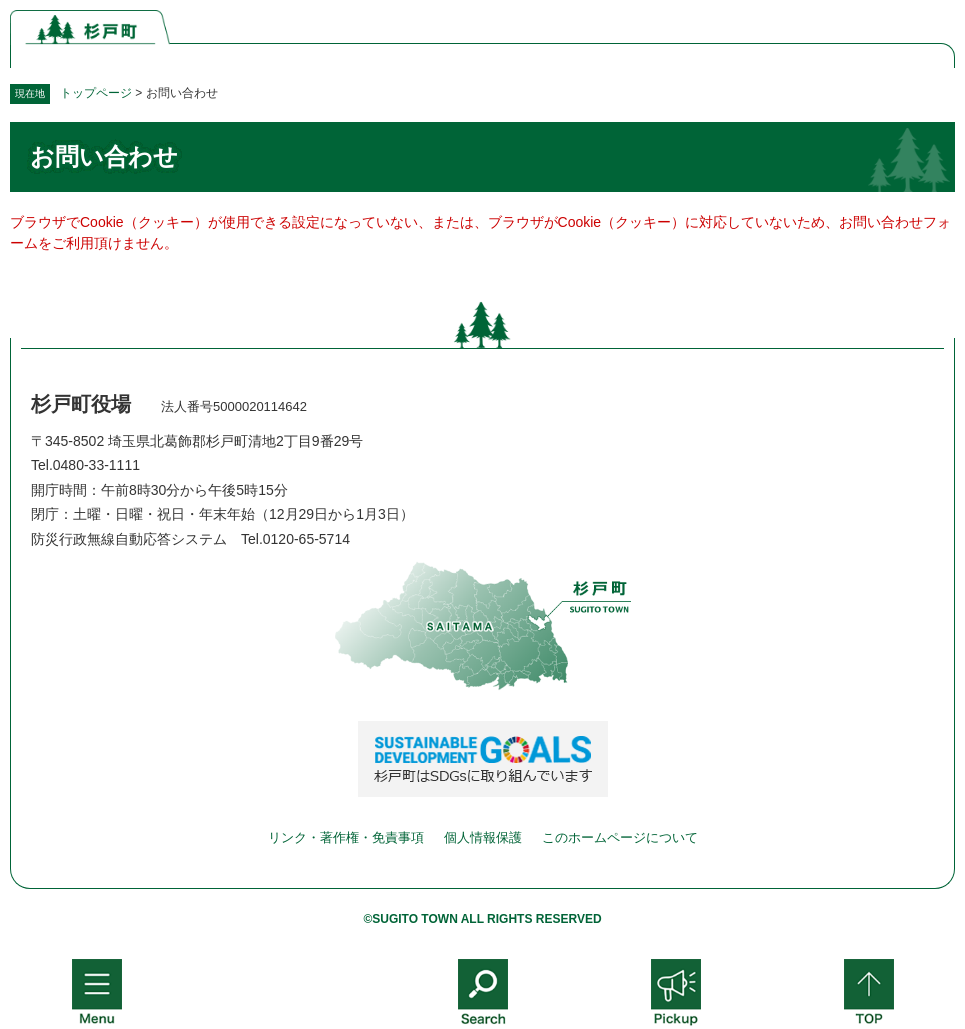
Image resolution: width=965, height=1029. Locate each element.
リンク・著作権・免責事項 (346, 837)
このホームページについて (620, 837)
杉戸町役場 (81, 404)
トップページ (96, 93)
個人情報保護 (483, 837)
